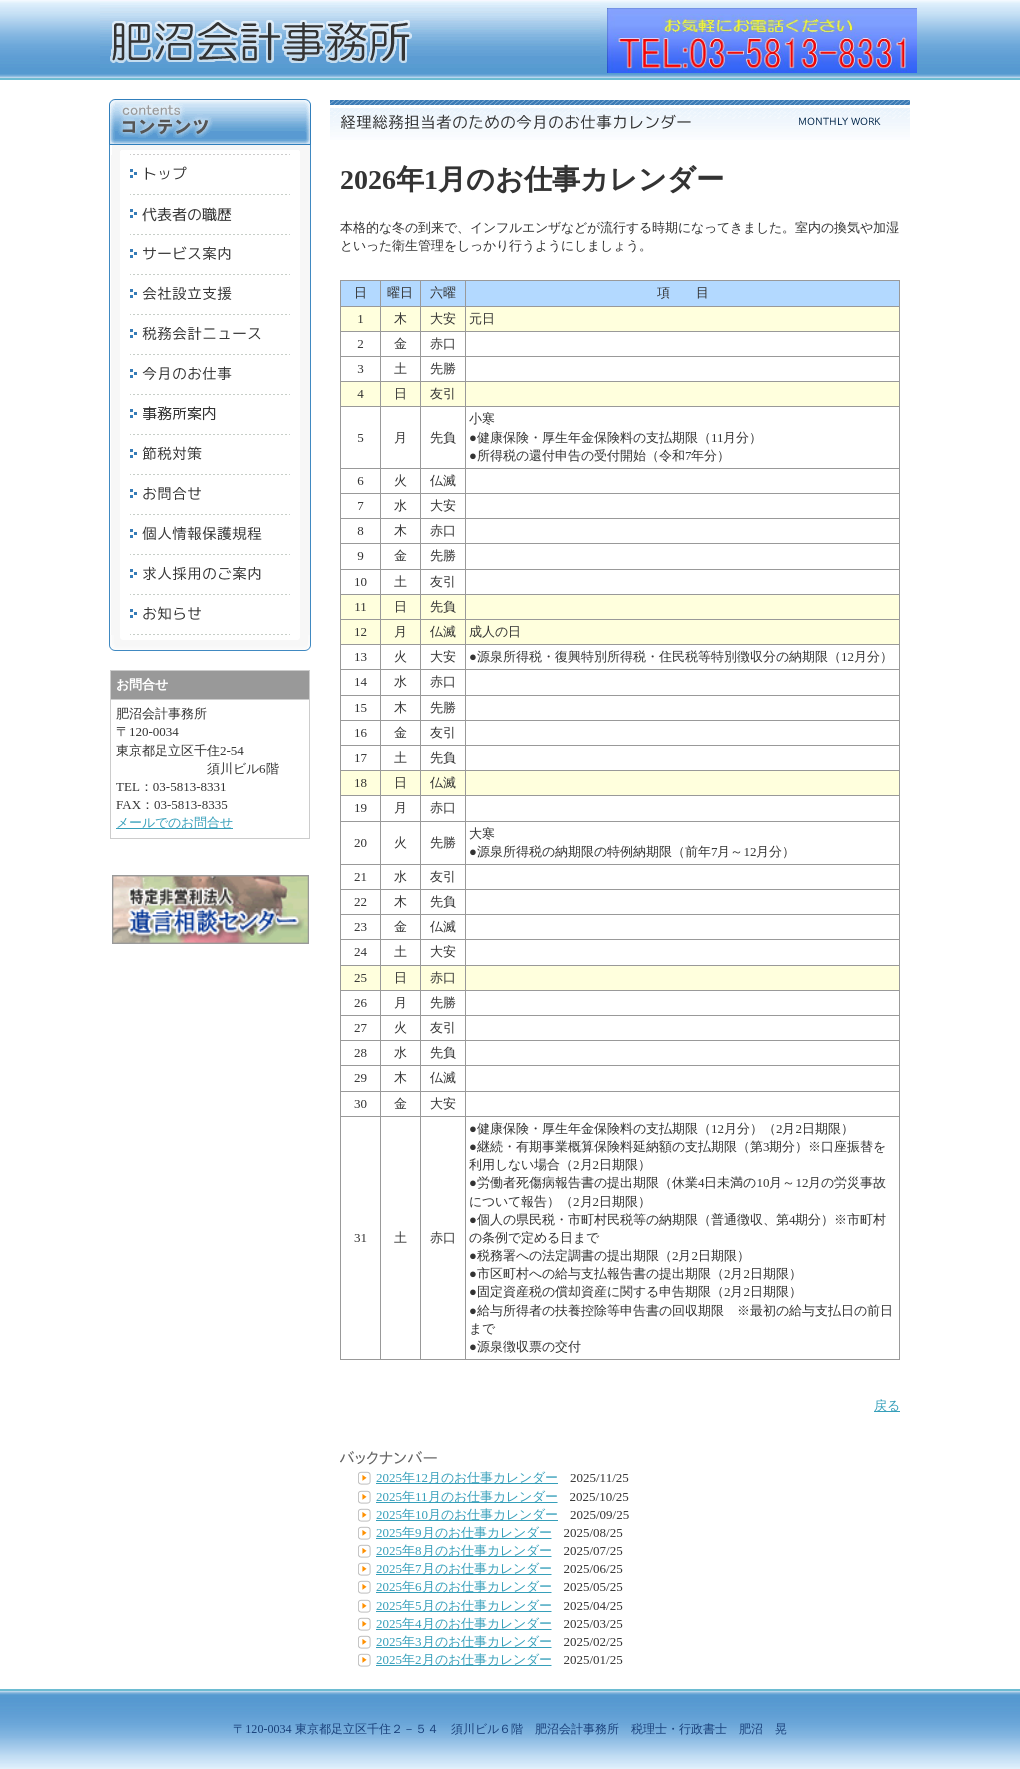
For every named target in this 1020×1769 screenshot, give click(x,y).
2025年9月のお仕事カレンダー (464, 1532)
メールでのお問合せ (174, 822)
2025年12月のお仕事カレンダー (467, 1477)
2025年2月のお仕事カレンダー (464, 1659)
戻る (887, 1405)
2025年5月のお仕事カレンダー (464, 1605)
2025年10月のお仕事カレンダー (467, 1514)
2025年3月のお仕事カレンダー (464, 1641)
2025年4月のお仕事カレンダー (464, 1623)
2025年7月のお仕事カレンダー (464, 1568)
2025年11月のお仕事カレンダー (467, 1496)
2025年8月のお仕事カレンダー (464, 1550)
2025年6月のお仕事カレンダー (464, 1586)
